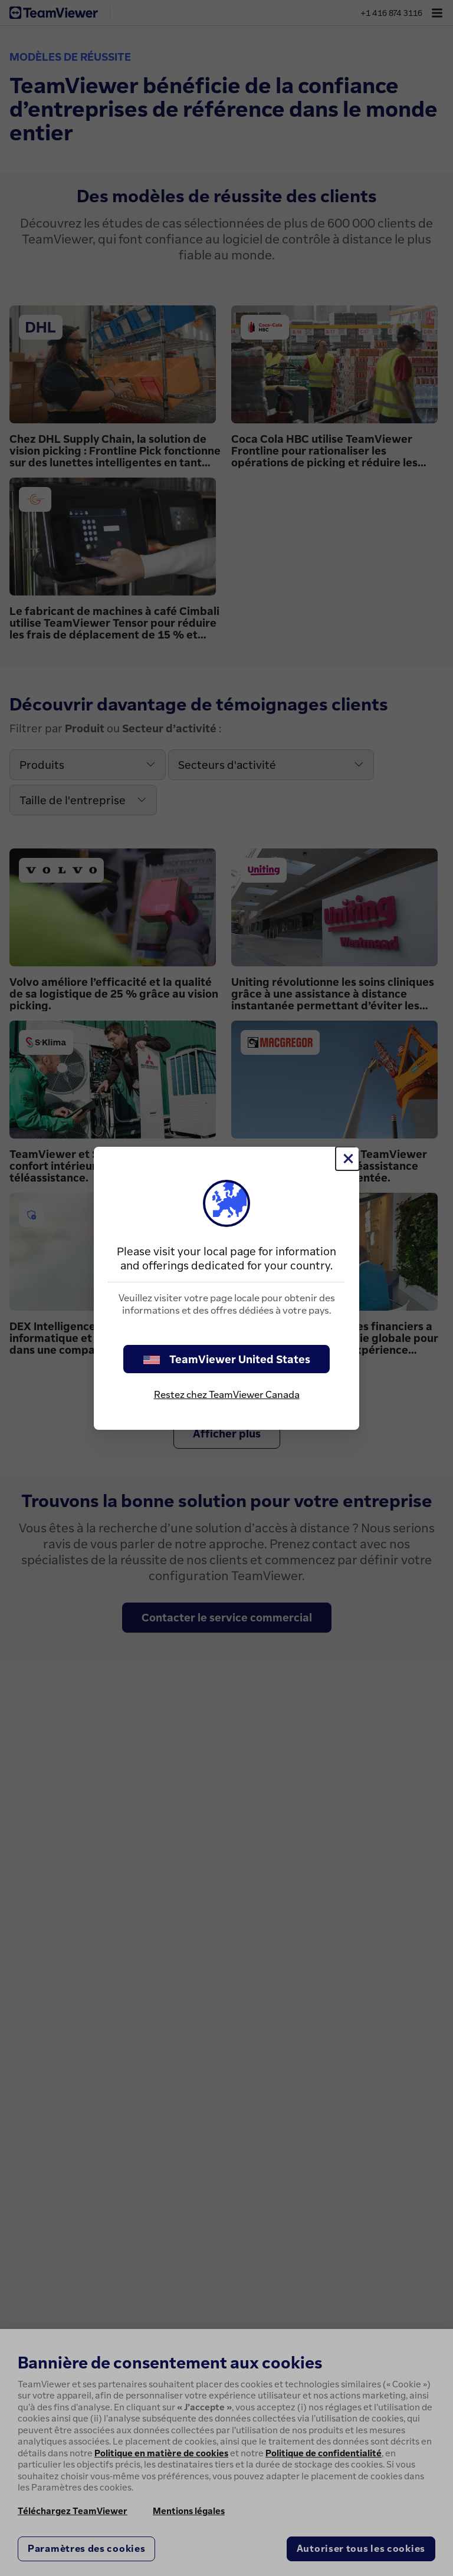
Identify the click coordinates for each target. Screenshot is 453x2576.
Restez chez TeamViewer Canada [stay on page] (227, 1394)
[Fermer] (347, 1158)
